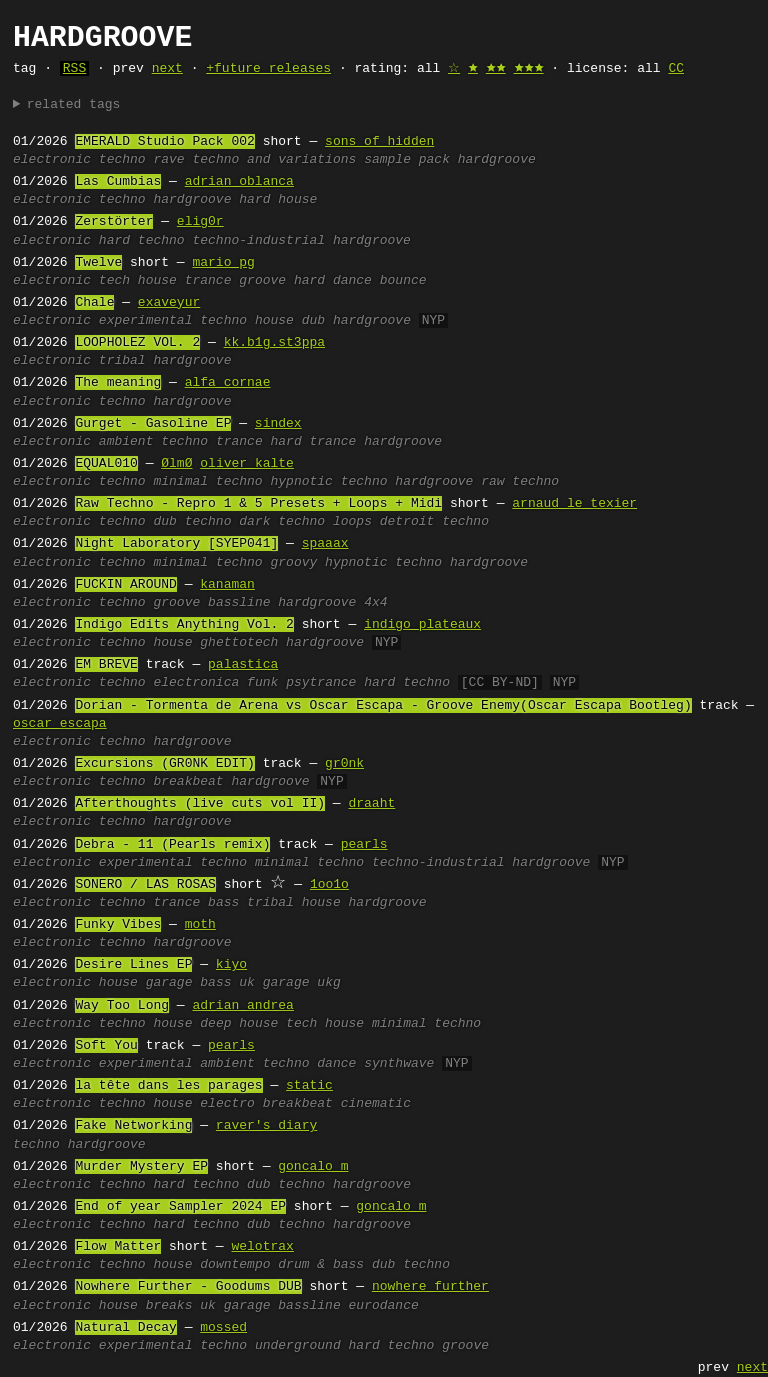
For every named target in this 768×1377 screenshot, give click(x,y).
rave (168, 160)
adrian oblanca (239, 182)
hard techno (142, 241)
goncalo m (313, 1167)
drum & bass (321, 1265)
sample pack (407, 160)
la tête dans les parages (168, 1086)
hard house (278, 200)
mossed (223, 1328)
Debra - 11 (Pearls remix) (172, 845)
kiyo (231, 965)
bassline (239, 603)
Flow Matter (118, 1247)
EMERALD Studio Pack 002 (164, 142)
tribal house (294, 903)
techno (122, 160)
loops (352, 522)
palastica (243, 665)
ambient (126, 442)
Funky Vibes (118, 925)
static (309, 1086)
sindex (278, 424)
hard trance (314, 442)
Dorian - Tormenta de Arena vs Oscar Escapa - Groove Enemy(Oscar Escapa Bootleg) (383, 706)
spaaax (325, 544)
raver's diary (266, 1126)
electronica (196, 683)
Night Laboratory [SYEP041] (176, 544)
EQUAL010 (106, 464)
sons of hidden (379, 142)
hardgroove (497, 160)
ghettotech (239, 643)
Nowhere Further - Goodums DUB (188, 1287)
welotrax (262, 1247)
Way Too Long (122, 1006)
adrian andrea (242, 1006)
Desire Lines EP (133, 965)
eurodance (384, 1306)
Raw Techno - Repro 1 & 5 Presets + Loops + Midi (258, 504)
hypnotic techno (328, 482)
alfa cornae (228, 383)
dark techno (282, 522)
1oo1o (329, 885)
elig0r (200, 222)
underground (298, 1346)
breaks (169, 1306)
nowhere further (430, 1287)
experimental (146, 321)
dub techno (192, 522)
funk (262, 683)
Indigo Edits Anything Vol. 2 (184, 625)
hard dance (333, 281)
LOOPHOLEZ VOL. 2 (137, 343)
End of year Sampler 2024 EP (180, 1207)
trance (208, 281)
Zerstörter (114, 222)
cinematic (376, 1104)
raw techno (520, 482)
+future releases (268, 69)
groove (262, 281)
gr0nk (344, 764)
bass (223, 903)
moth (200, 925)
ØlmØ (176, 464)
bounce (403, 281)
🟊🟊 (496, 69)
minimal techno (207, 482)
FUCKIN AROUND (125, 585)
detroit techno (434, 522)
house (274, 321)
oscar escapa (60, 724)
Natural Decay (125, 1328)
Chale (94, 303)
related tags (74, 105)
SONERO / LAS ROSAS (145, 885)
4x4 (375, 603)
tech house (138, 281)
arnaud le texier (574, 504)
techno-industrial (258, 241)
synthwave (399, 1064)
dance (336, 1064)
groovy (293, 563)
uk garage (274, 983)
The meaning (118, 383)
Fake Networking (133, 1126)
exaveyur (169, 303)
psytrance (321, 683)
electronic (52, 160)
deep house (239, 1024)
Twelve (98, 263)
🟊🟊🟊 (529, 69)
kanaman (227, 585)
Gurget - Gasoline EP (153, 424)
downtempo (235, 1265)
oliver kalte (247, 464)
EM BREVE (106, 665)
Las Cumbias (118, 182)
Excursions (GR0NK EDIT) (164, 764)
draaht (371, 804)
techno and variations (274, 160)
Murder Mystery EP (141, 1167)
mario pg (223, 263)
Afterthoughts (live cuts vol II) (200, 804)
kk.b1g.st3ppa (274, 343)
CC (676, 69)
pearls (364, 845)
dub (313, 321)
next (167, 69)
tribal (122, 361)
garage (169, 983)
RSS (74, 69)
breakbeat (188, 782)
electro (227, 1104)
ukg (328, 983)
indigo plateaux (422, 625)
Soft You (106, 1046)
